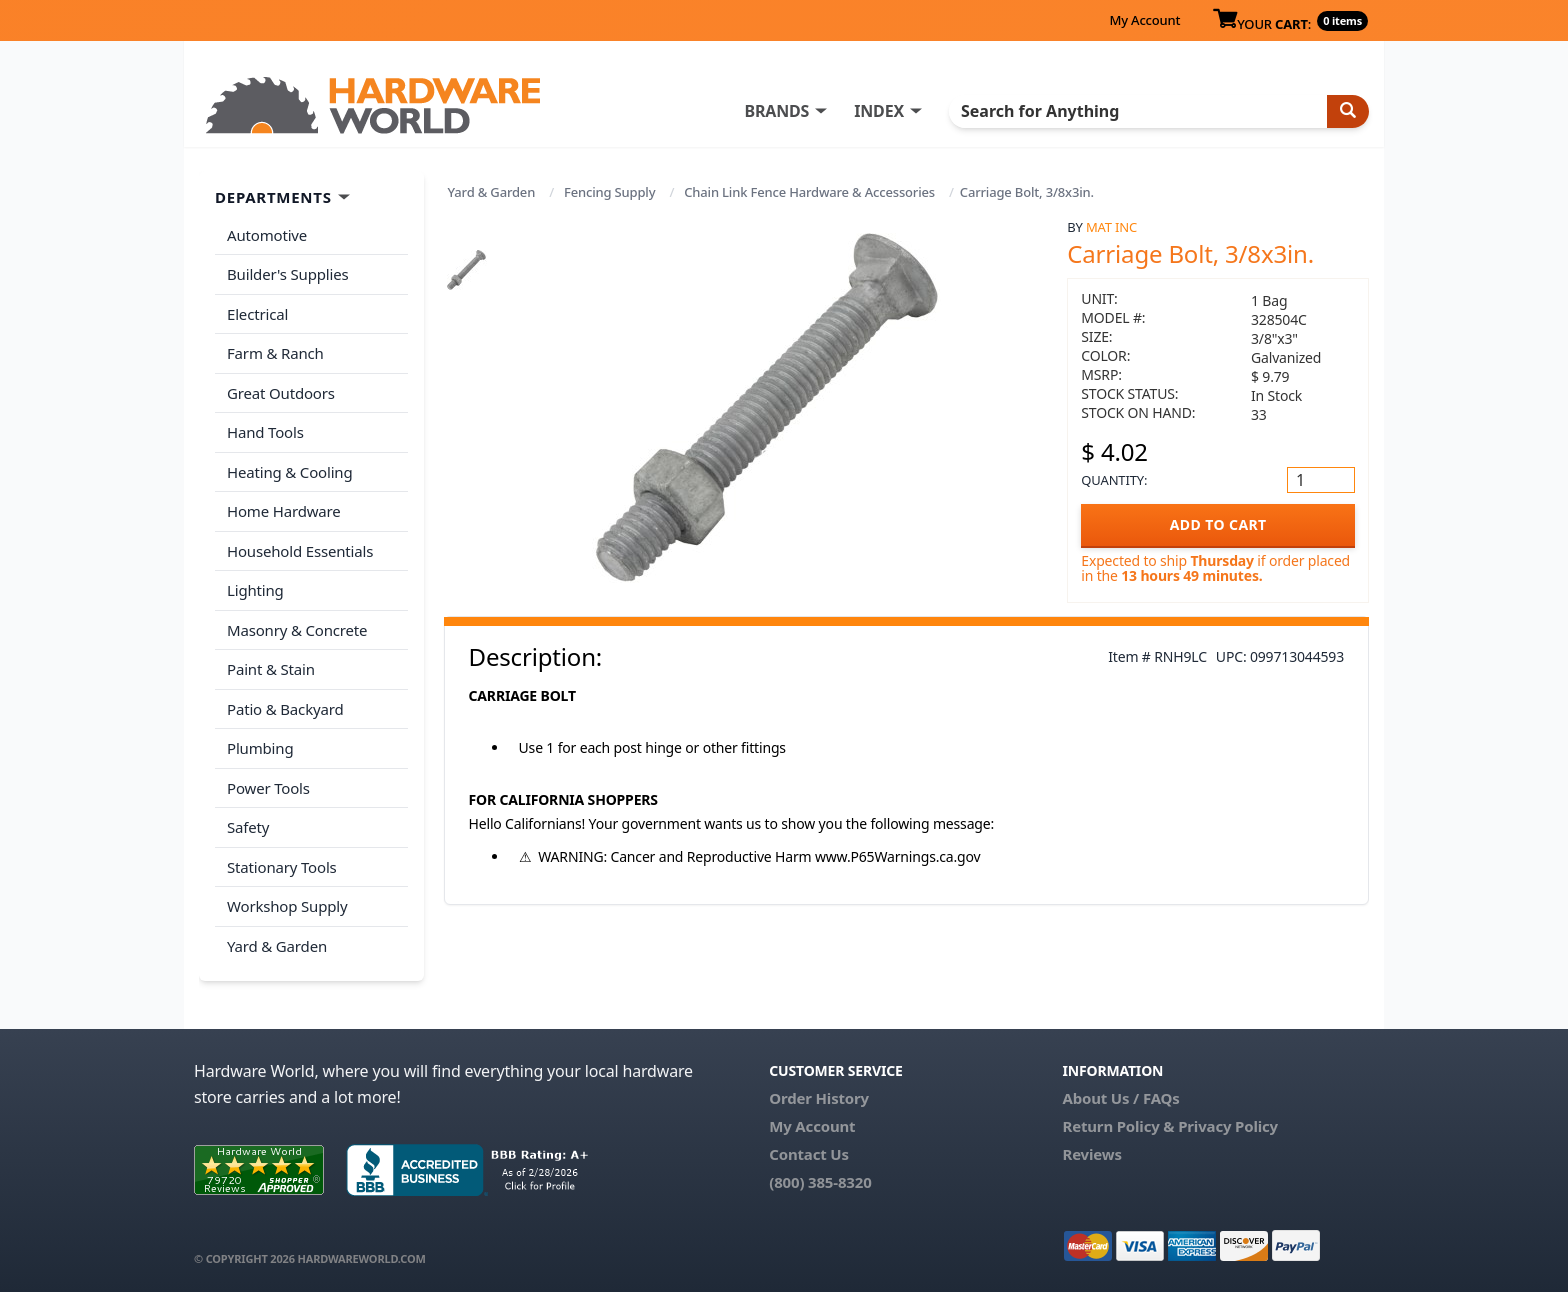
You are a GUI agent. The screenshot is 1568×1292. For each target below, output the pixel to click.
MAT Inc (1111, 227)
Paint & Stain (271, 669)
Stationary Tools (282, 867)
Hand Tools (265, 432)
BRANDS (776, 111)
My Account (1144, 20)
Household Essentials (300, 551)
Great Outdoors (281, 393)
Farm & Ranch (275, 353)
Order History (819, 1098)
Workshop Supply (287, 906)
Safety (248, 827)
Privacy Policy (1228, 1126)
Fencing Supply (609, 192)
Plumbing (260, 748)
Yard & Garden (492, 192)
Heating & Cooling (290, 472)
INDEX (879, 111)
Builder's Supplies (288, 274)
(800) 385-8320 (820, 1182)
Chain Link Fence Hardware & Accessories (809, 192)
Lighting (255, 590)
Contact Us (809, 1154)
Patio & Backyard (285, 709)
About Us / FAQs (1120, 1098)
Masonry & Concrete (297, 630)
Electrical (257, 314)
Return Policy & (1118, 1126)
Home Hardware (284, 511)
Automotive (267, 235)
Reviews (1091, 1154)
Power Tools (268, 788)
